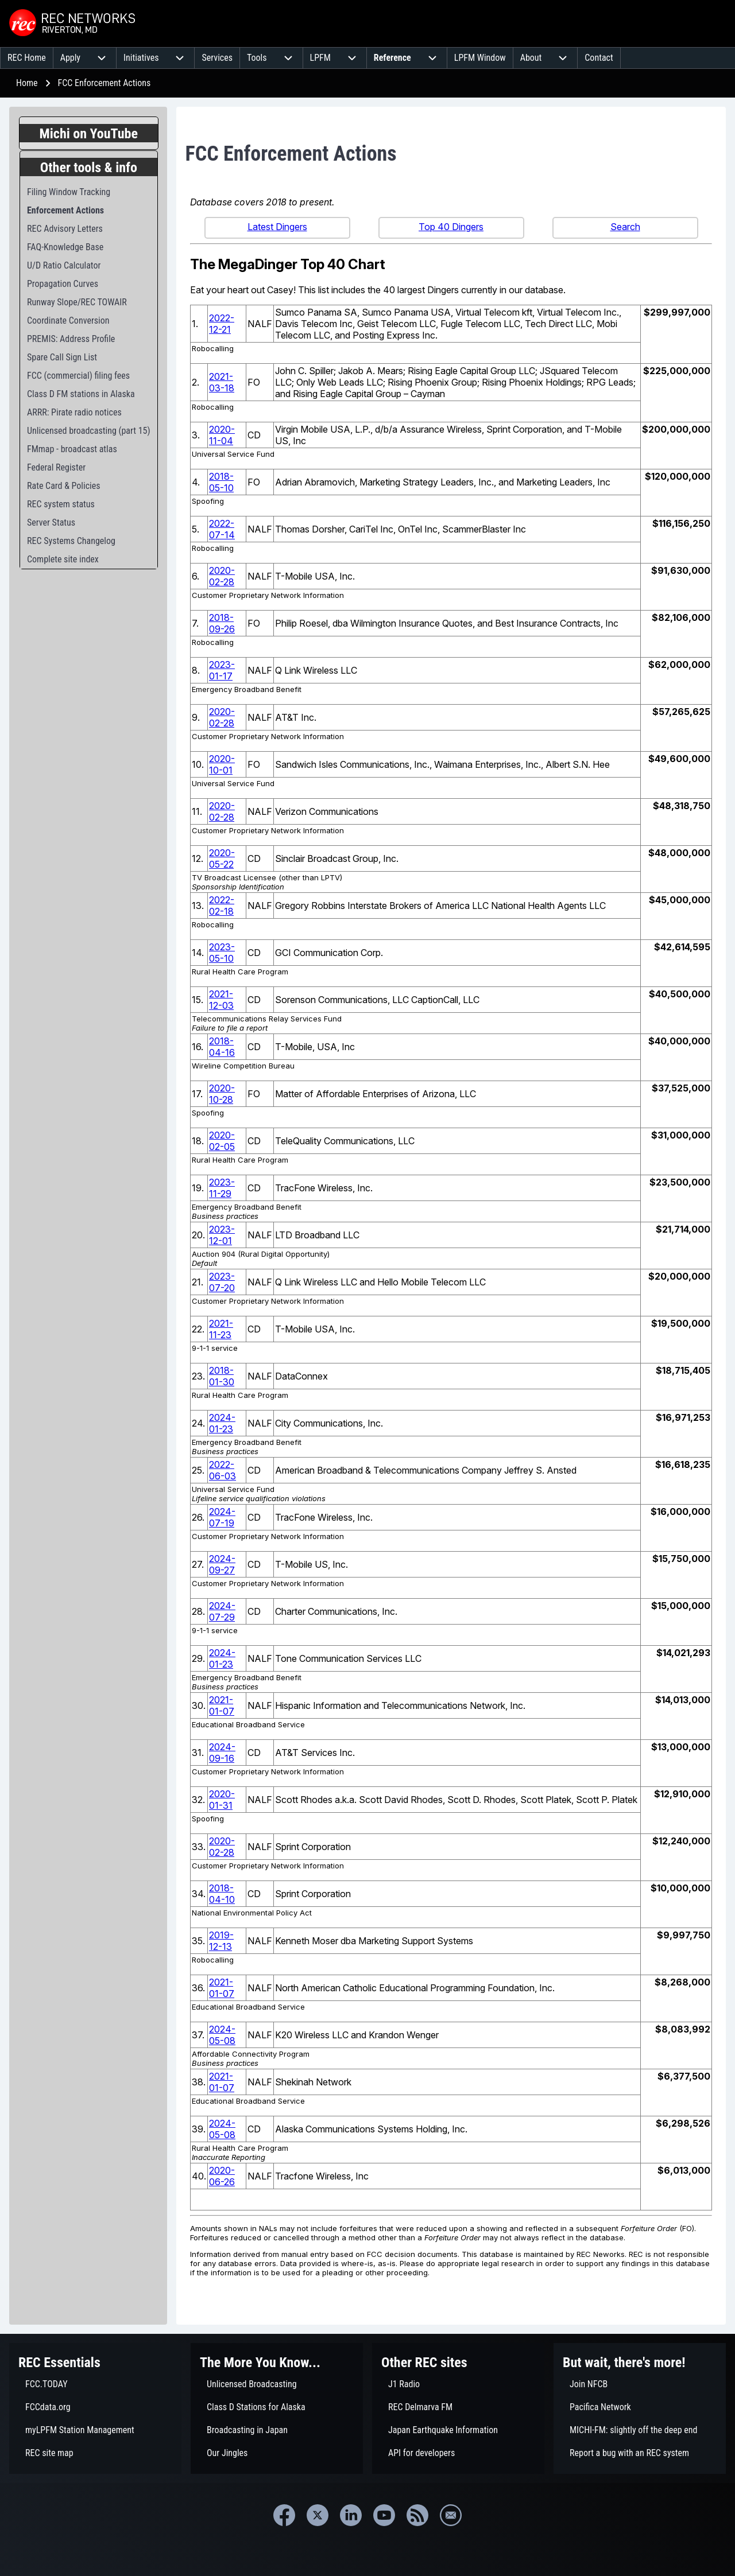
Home (27, 82)
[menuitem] (27, 58)
